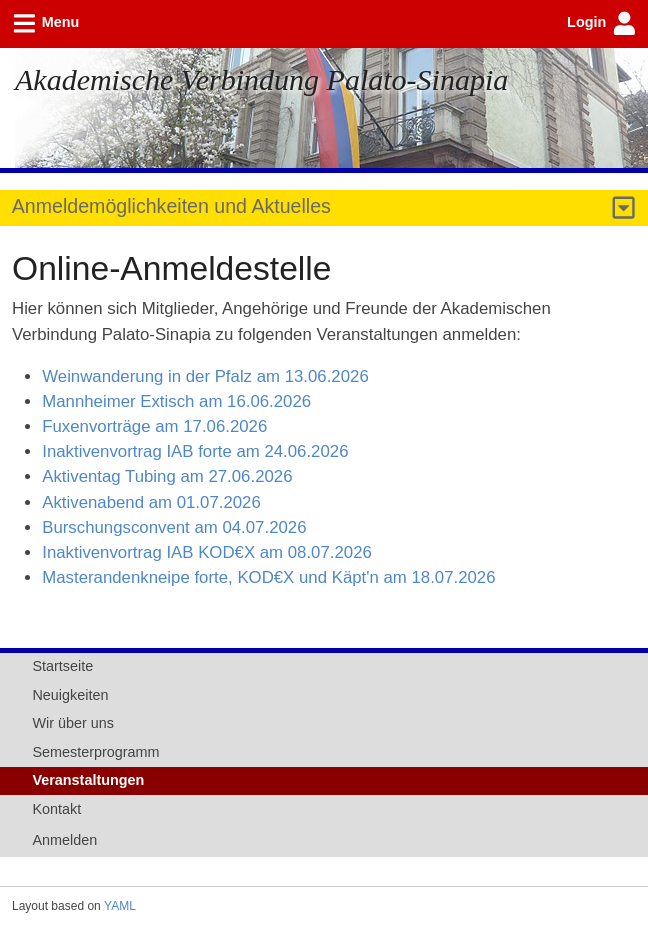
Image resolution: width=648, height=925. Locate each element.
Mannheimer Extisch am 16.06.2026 (176, 401)
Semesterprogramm (95, 752)
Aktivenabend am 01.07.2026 (151, 502)
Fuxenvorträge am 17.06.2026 (154, 426)
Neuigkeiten (70, 695)
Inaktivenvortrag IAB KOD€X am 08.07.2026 (207, 552)
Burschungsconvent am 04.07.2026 (174, 527)
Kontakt (56, 809)
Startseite (62, 666)
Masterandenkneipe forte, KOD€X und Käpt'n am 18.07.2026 (268, 577)
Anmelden (64, 840)
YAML (120, 906)
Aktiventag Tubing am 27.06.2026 (167, 476)
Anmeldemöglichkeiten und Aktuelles (171, 206)
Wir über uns (73, 723)
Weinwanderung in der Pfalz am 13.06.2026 (205, 376)
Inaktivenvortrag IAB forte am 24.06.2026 (195, 451)
